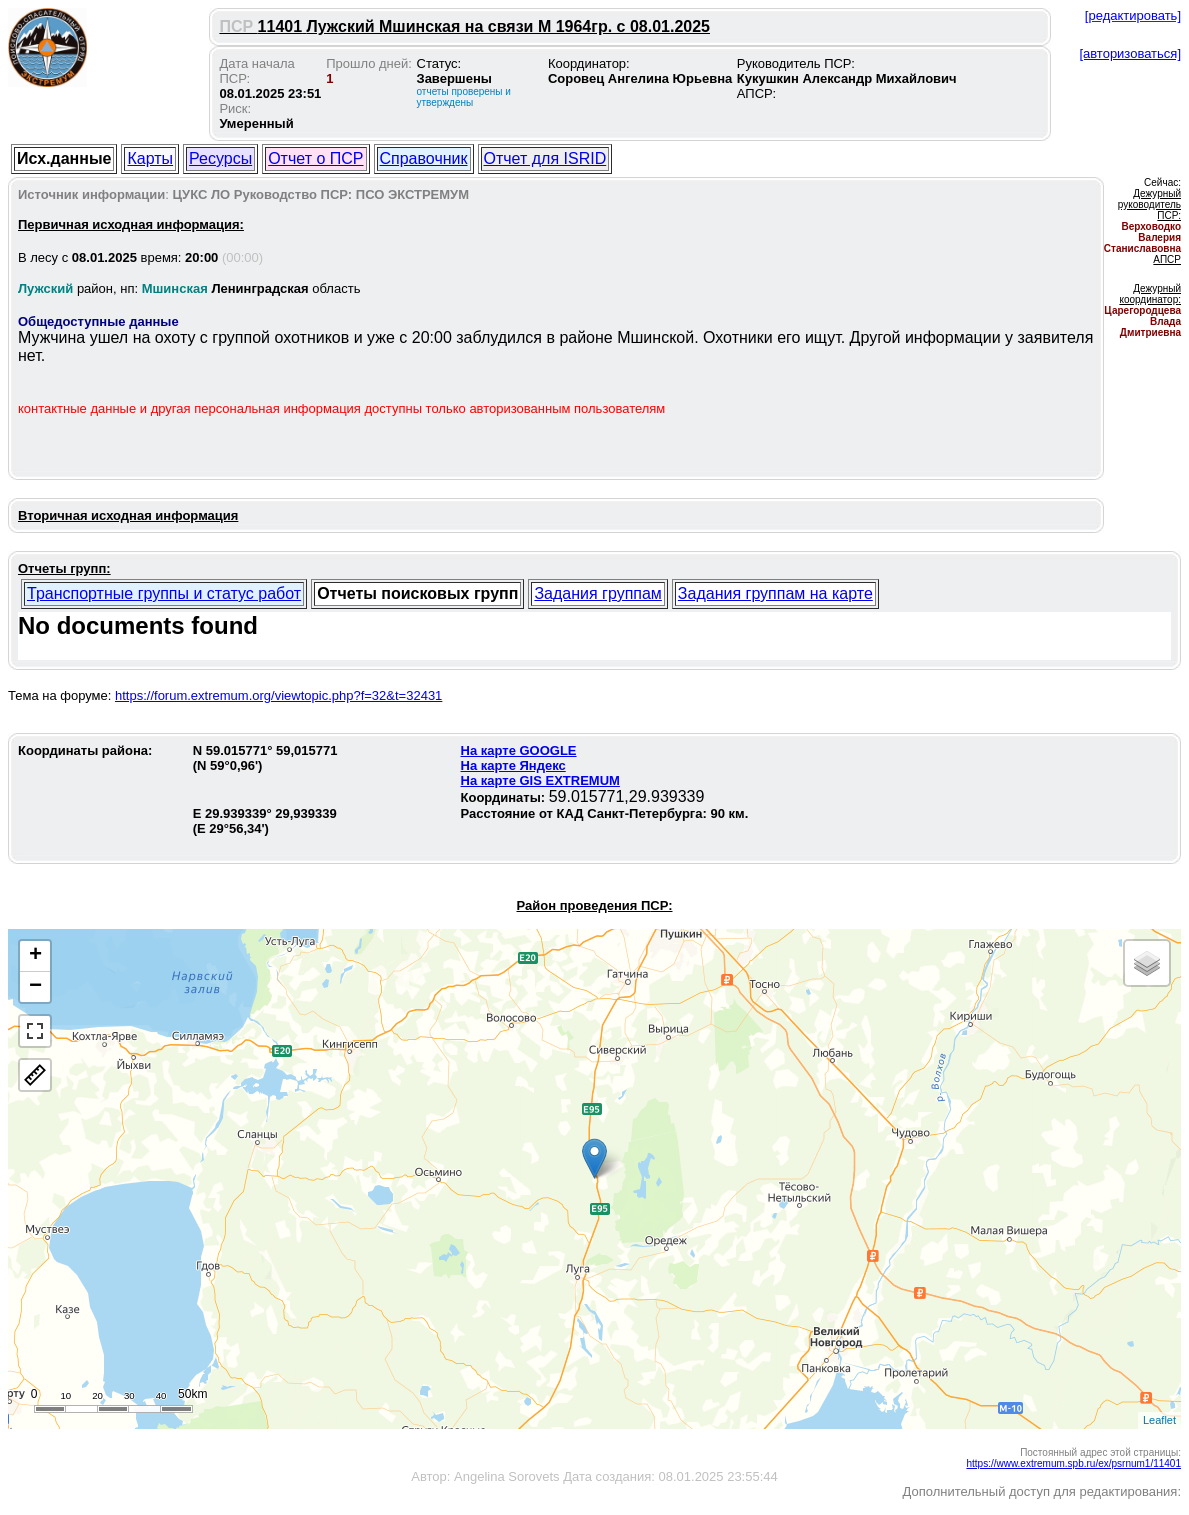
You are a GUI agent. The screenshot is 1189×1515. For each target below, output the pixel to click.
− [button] (35, 987)
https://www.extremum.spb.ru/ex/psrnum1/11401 (1073, 1463)
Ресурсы (220, 158)
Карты (150, 158)
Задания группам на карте (775, 593)
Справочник (424, 158)
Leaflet (1159, 1420)
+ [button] (35, 956)
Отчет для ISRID (545, 158)
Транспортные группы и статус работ (164, 593)
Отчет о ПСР (315, 158)
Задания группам (597, 593)
